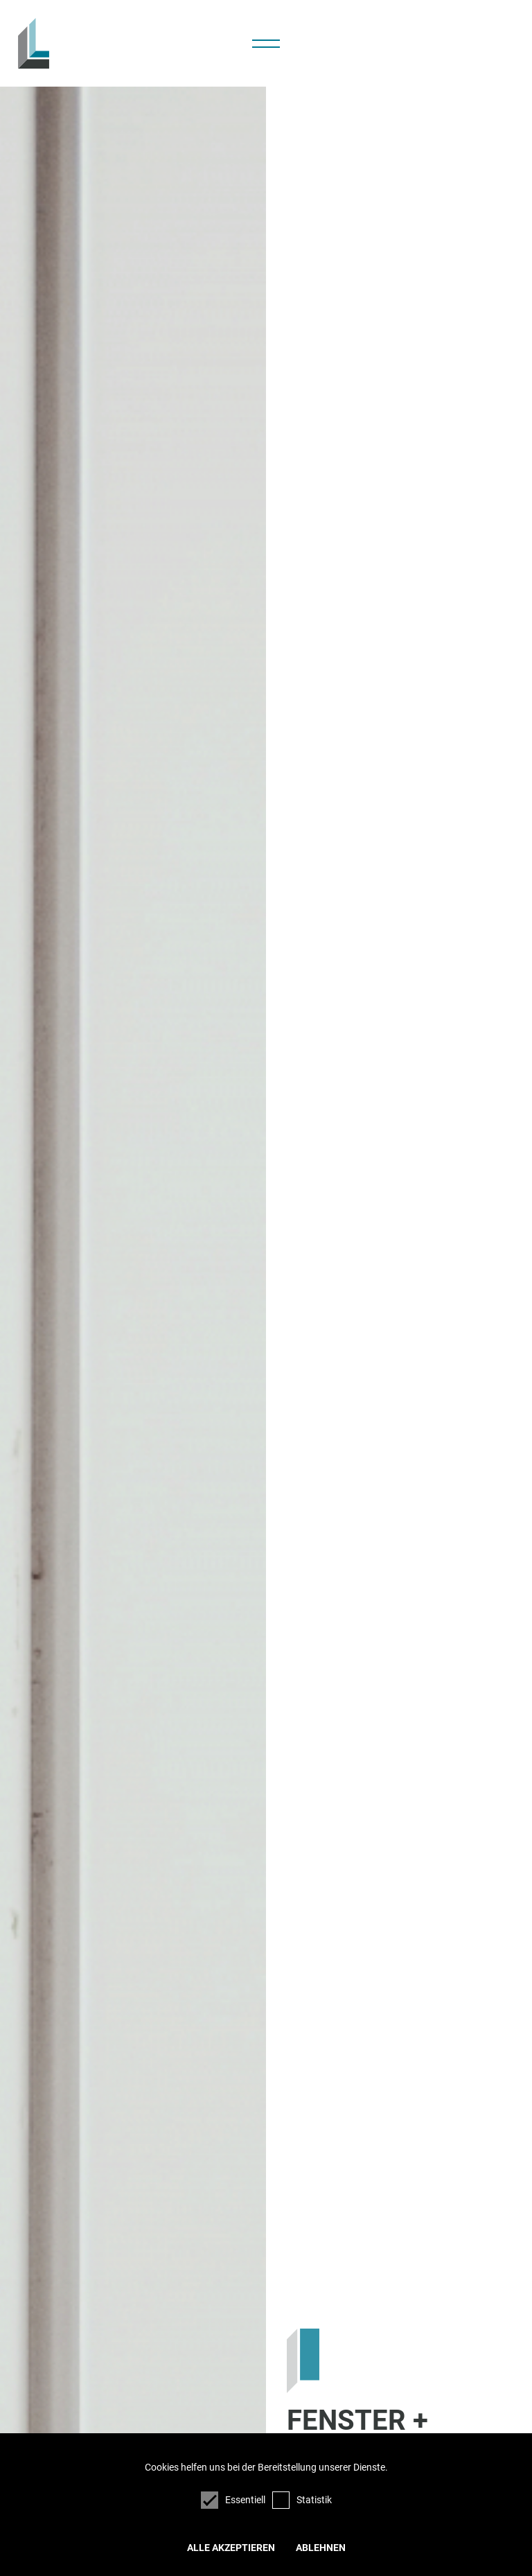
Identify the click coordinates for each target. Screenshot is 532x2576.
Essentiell (233, 2500)
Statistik (302, 2500)
